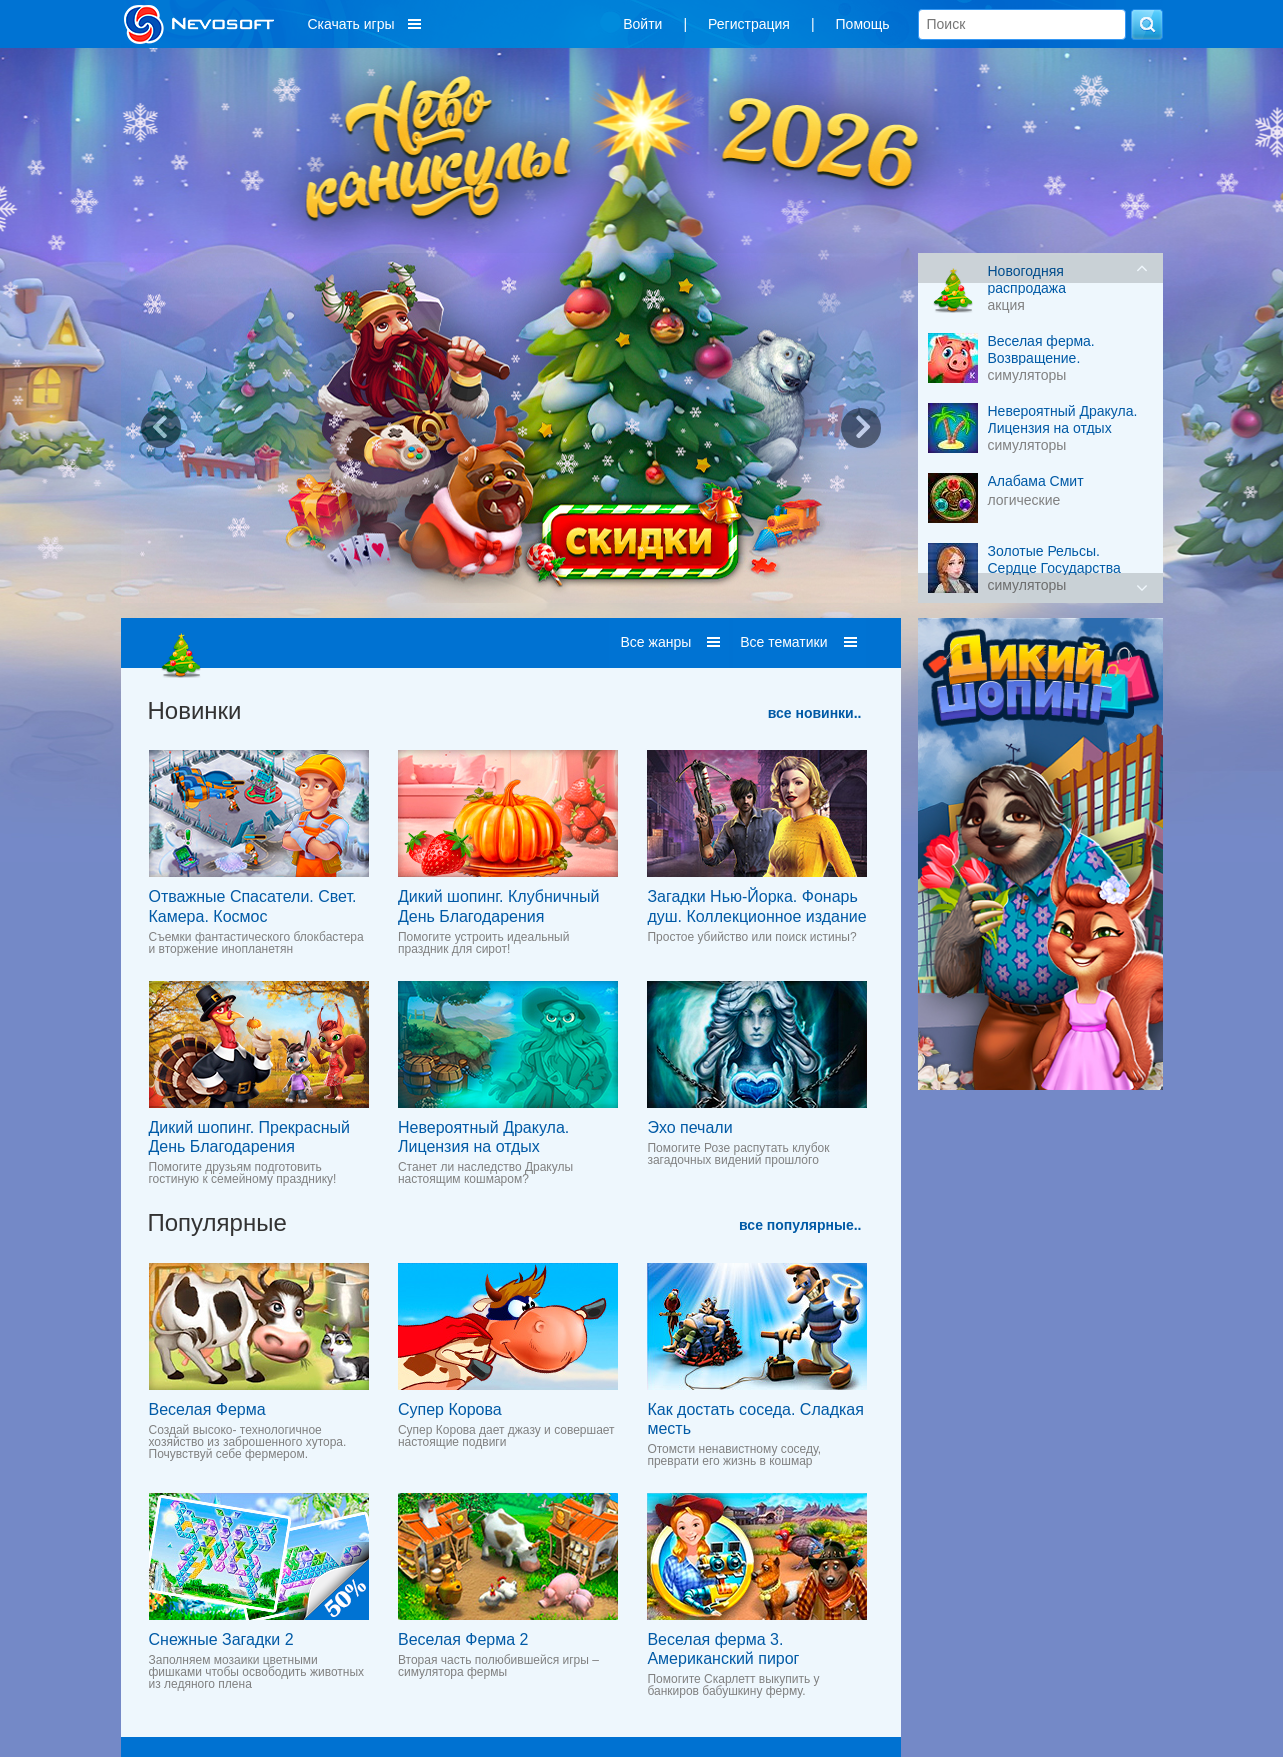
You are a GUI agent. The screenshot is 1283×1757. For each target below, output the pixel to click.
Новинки (195, 710)
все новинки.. (815, 713)
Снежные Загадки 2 (221, 1639)
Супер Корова (450, 1409)
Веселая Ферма (207, 1409)
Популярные (217, 1222)
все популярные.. (800, 1225)
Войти (642, 24)
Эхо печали (689, 1127)
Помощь (863, 24)
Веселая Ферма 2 (463, 1639)
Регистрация (749, 24)
